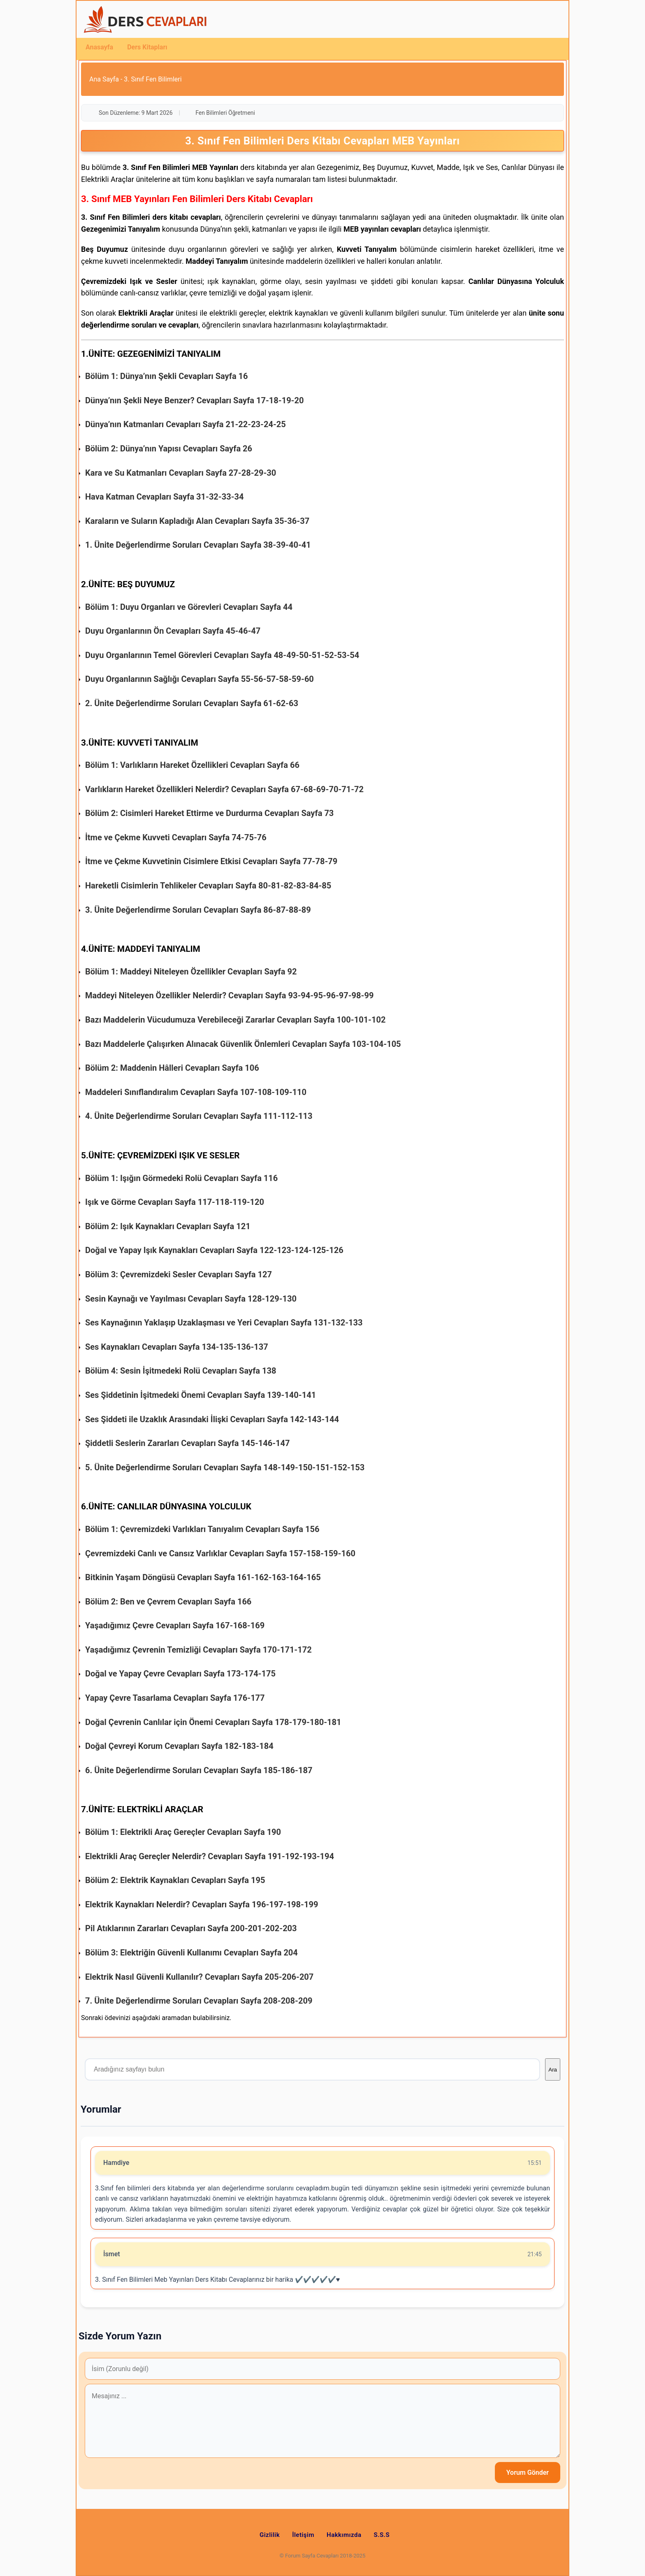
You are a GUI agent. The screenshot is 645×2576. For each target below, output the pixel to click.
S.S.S (382, 2535)
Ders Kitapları (147, 47)
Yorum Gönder (527, 2472)
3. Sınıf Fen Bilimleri (152, 79)
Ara (552, 2070)
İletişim (303, 2535)
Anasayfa (99, 47)
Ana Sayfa (104, 79)
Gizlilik (270, 2535)
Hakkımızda (344, 2535)
